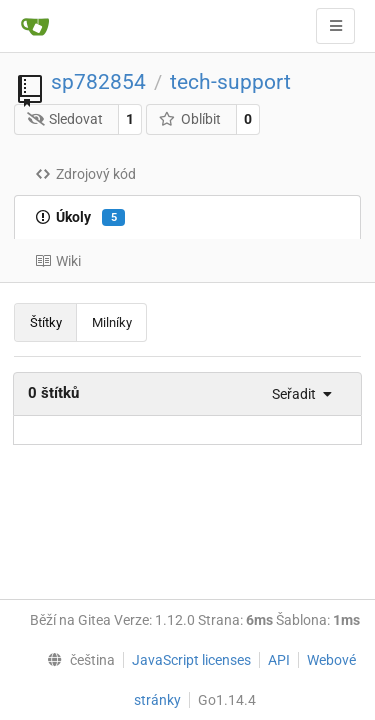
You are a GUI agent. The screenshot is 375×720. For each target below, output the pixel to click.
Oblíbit (189, 119)
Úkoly (80, 218)
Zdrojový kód (85, 174)
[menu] (296, 394)
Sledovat (65, 119)
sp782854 (98, 82)
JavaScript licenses (191, 660)
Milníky (112, 322)
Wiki (58, 261)
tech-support (230, 82)
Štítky (46, 322)
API (279, 660)
